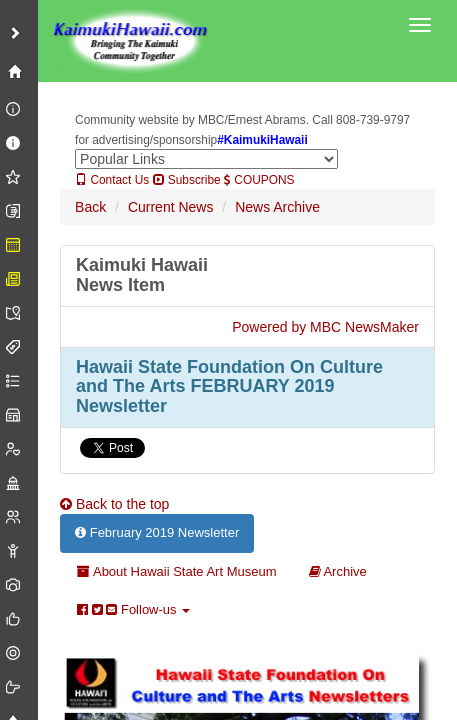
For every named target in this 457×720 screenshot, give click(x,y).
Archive (338, 571)
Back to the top (114, 504)
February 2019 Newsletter (157, 532)
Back (90, 207)
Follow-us (133, 609)
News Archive (277, 207)
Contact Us (112, 180)
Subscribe (187, 180)
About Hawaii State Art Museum (176, 571)
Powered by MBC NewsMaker (325, 327)
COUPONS (259, 180)
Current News (171, 207)
